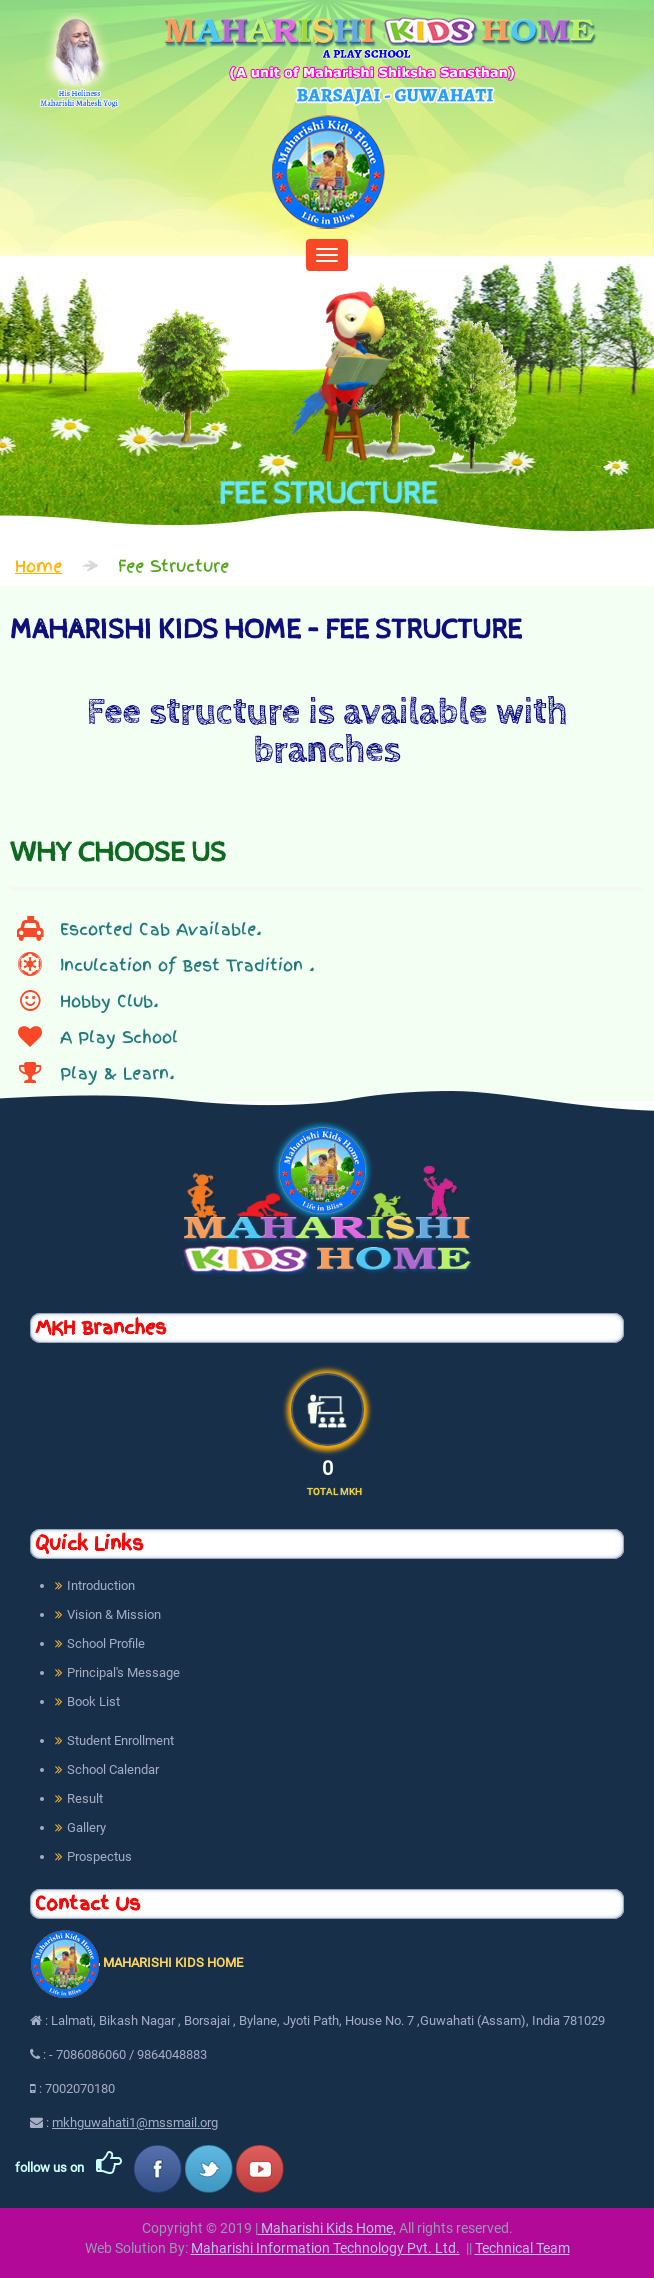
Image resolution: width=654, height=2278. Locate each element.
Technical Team (522, 2248)
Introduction (101, 1585)
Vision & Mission (114, 1614)
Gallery (86, 1827)
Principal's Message (123, 1672)
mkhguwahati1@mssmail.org (135, 2122)
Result (85, 1798)
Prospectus (99, 1856)
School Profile (106, 1643)
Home (38, 566)
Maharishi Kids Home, (327, 2228)
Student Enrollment (120, 1740)
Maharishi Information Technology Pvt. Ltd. (325, 2248)
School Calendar (113, 1769)
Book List (93, 1701)
